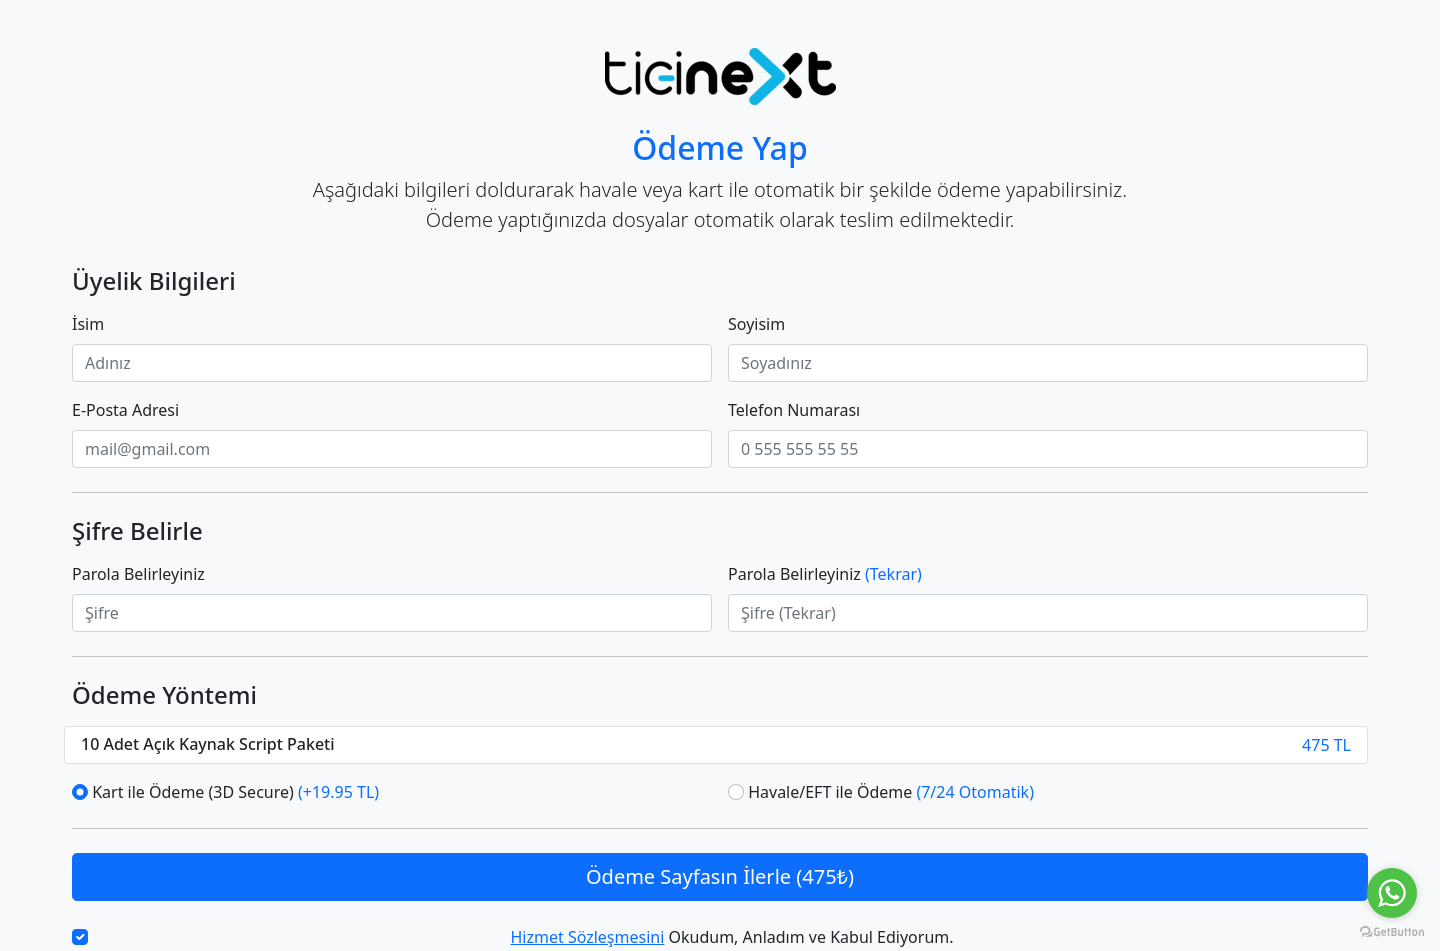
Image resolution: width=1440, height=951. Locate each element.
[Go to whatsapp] (1392, 893)
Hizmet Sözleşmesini (587, 937)
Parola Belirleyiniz (138, 574)
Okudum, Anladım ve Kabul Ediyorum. (731, 937)
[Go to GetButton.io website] (1392, 931)
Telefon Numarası (794, 410)
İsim (88, 324)
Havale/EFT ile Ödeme (891, 792)
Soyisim (756, 324)
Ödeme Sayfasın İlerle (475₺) (720, 876)
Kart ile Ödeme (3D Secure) (235, 792)
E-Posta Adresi (125, 410)
